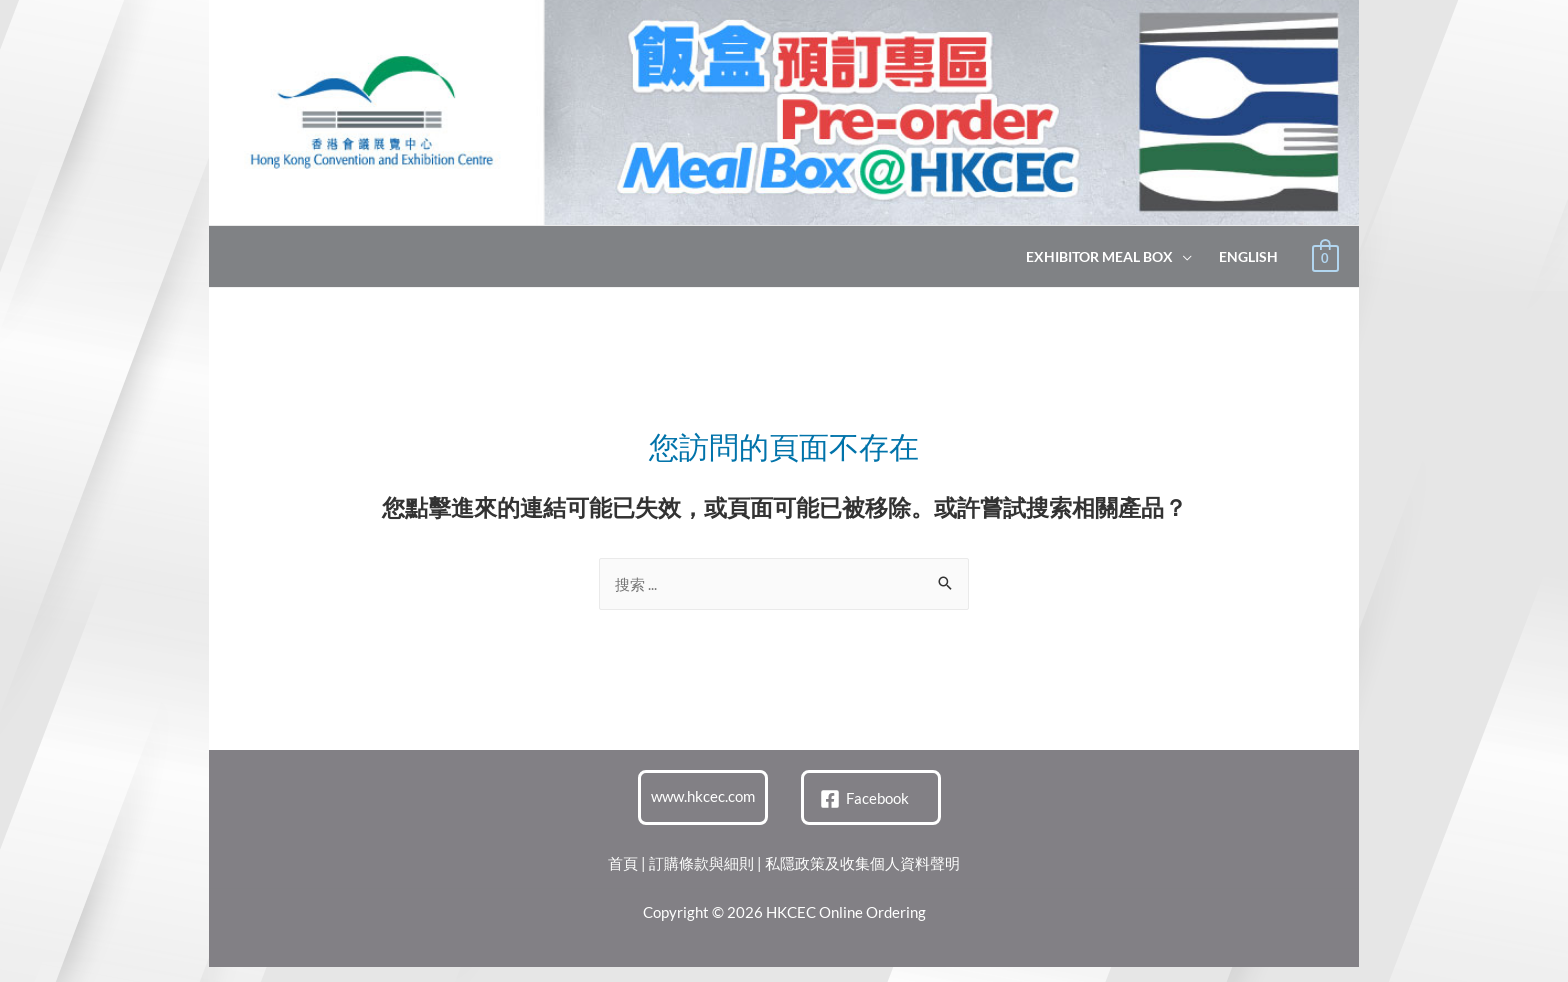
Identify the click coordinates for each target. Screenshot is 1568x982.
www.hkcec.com (703, 796)
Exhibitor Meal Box (1099, 257)
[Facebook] (864, 799)
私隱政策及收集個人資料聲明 (862, 863)
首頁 (623, 863)
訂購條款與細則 (701, 863)
